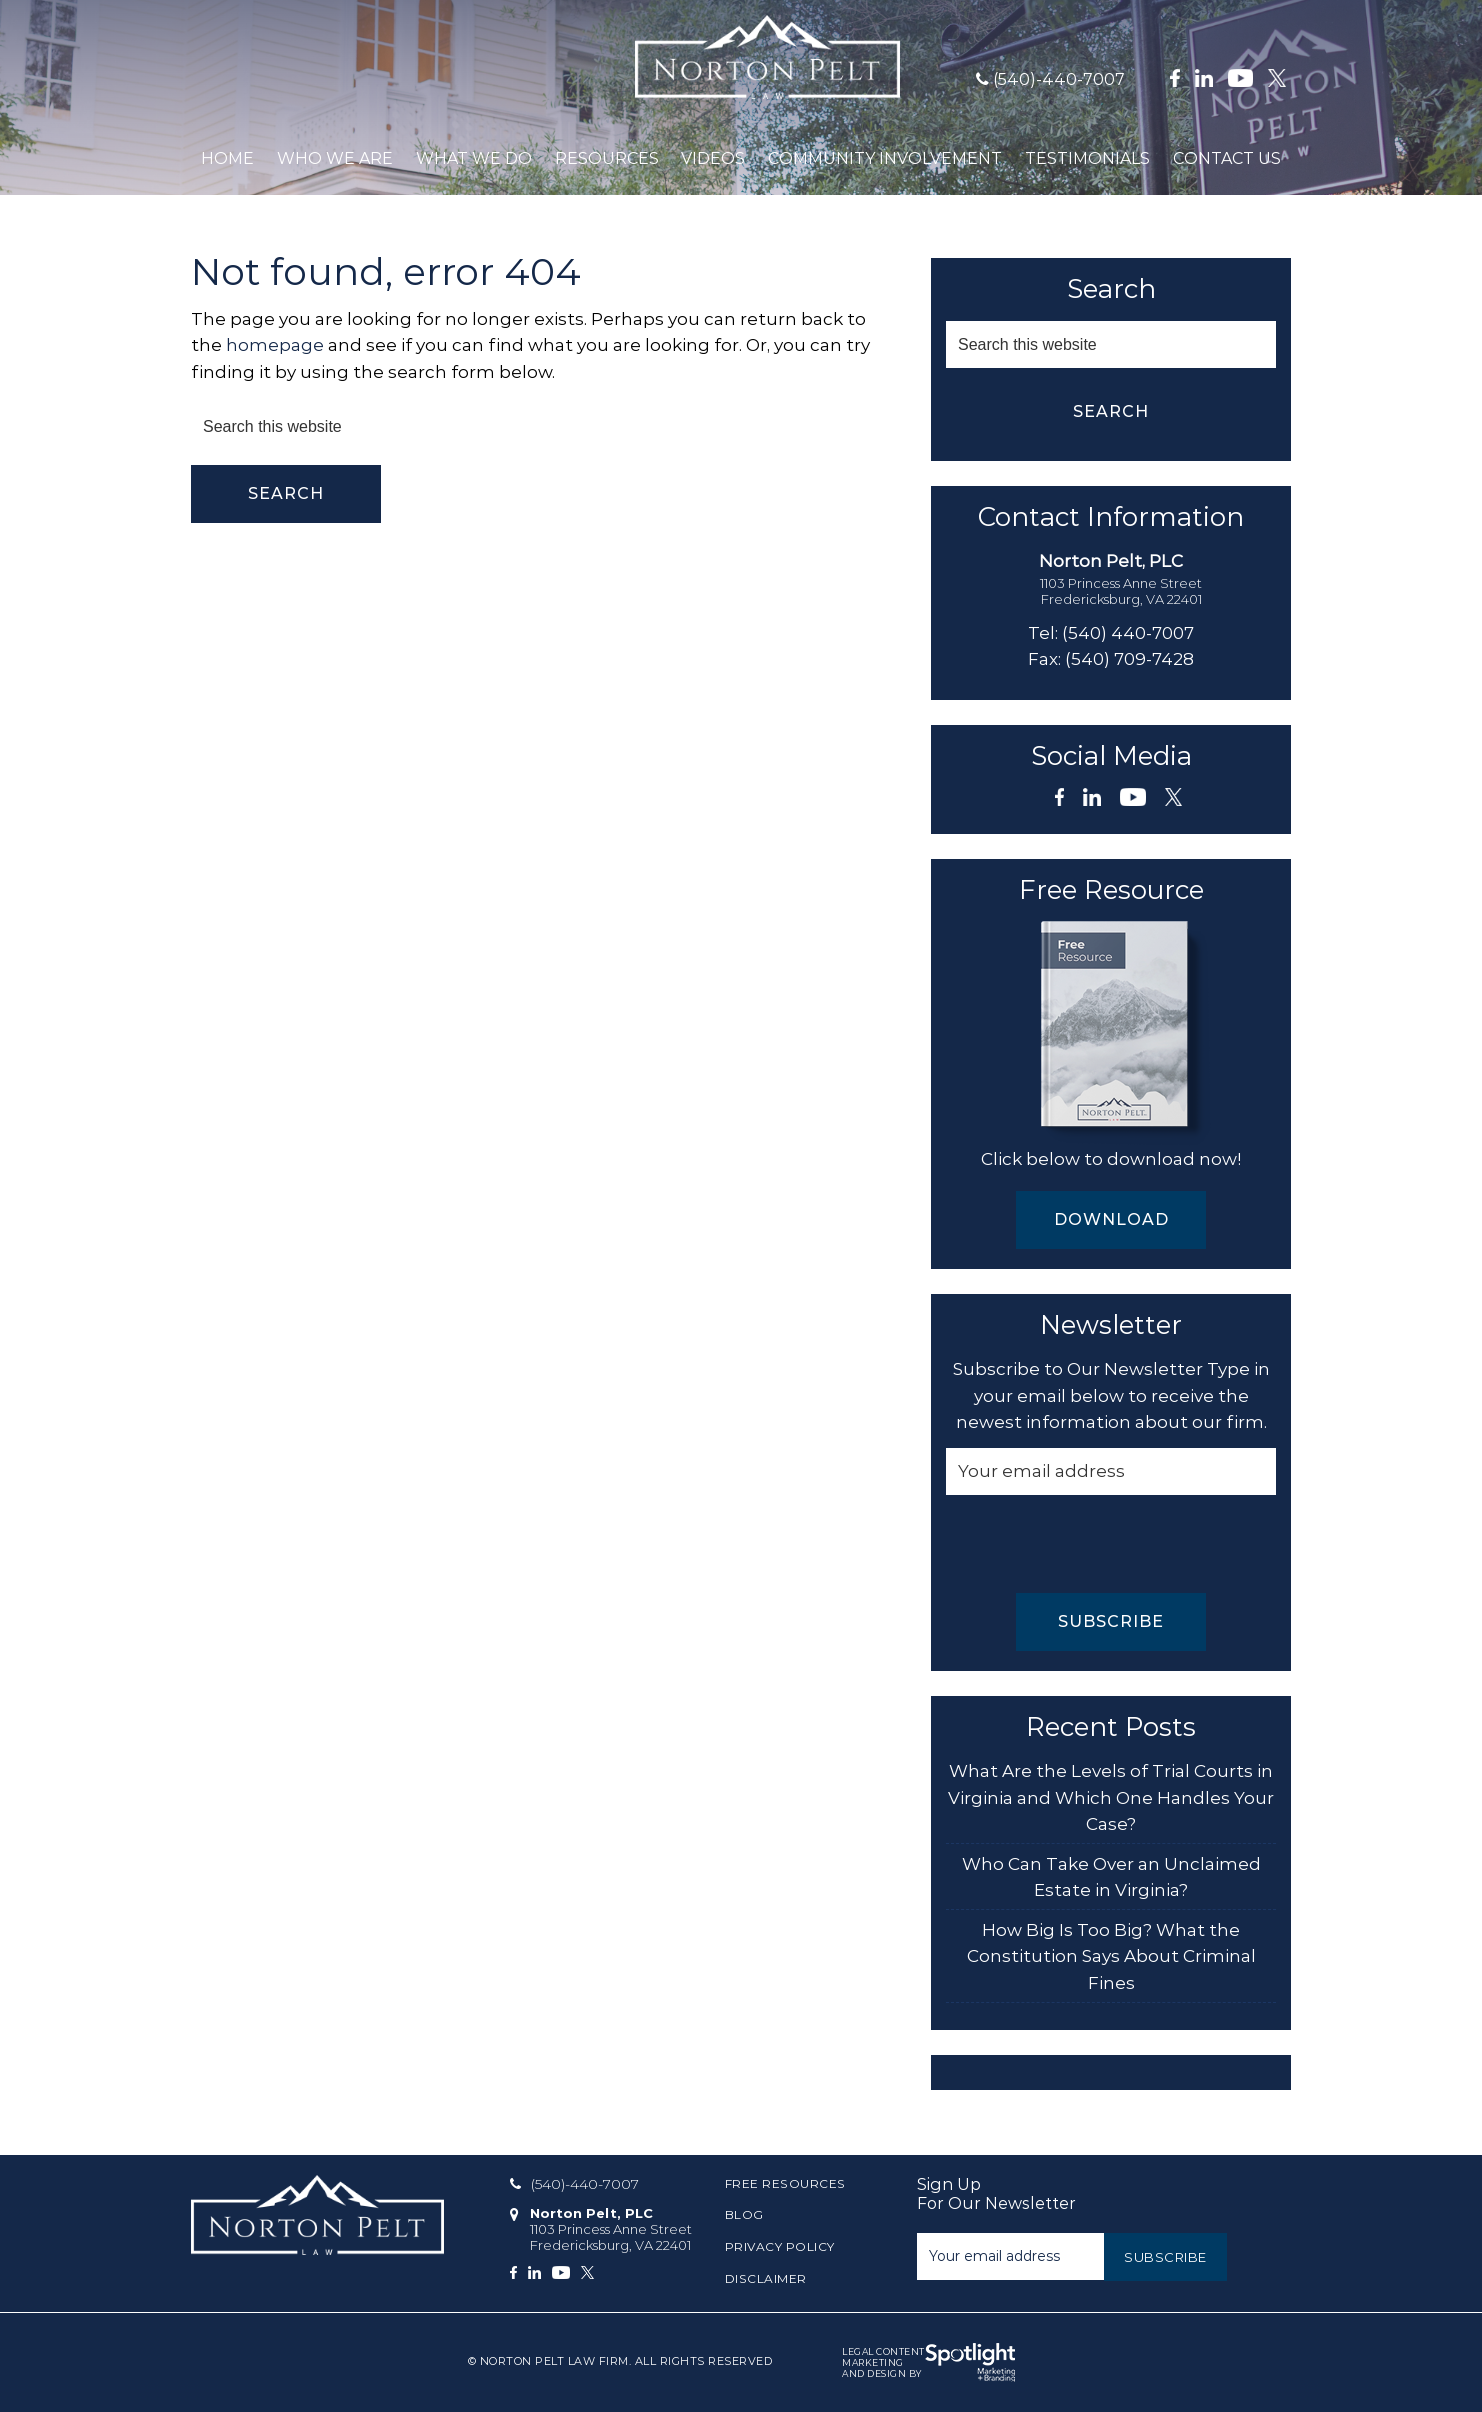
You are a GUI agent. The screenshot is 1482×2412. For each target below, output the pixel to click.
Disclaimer (766, 2278)
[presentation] (1098, 1544)
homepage (275, 345)
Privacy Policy (780, 2246)
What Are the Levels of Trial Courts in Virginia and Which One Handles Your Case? (1111, 1797)
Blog (744, 2214)
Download (1111, 1219)
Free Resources (785, 2183)
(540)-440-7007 (1059, 79)
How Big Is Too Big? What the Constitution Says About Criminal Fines (1111, 1956)
